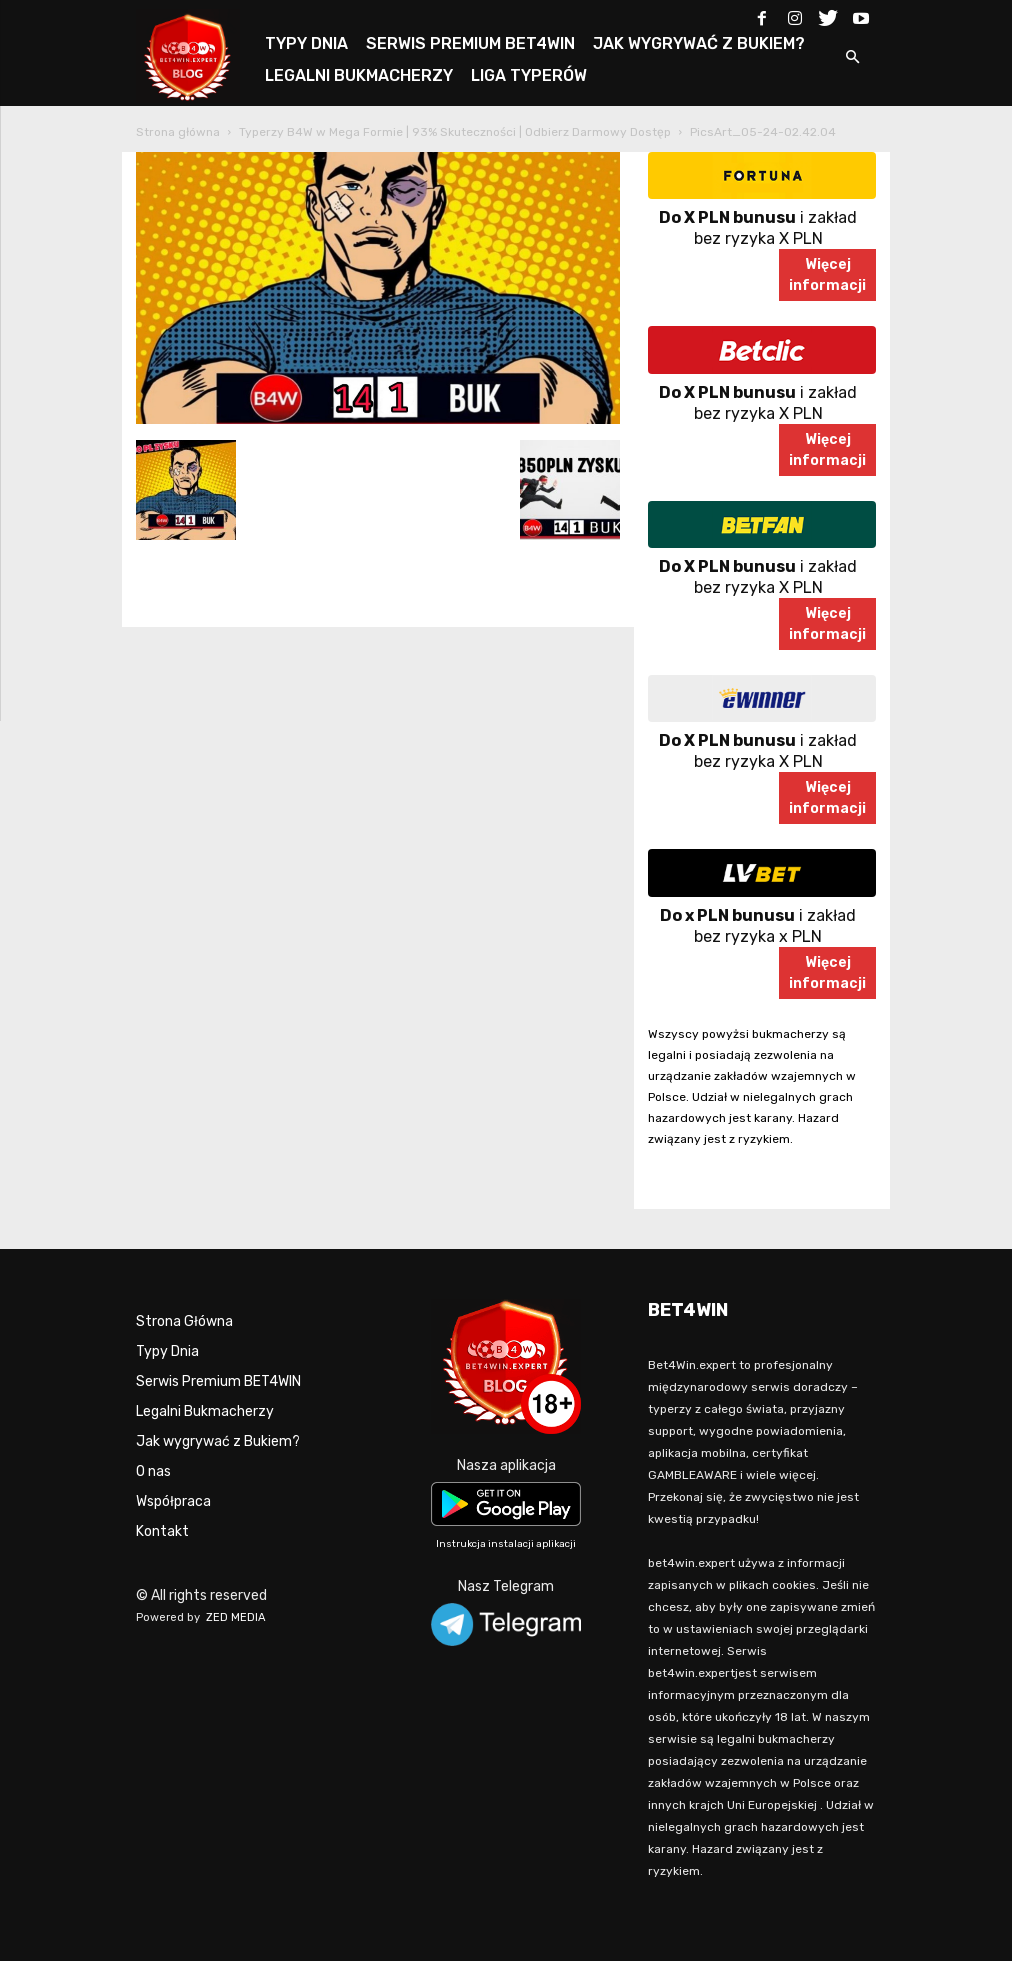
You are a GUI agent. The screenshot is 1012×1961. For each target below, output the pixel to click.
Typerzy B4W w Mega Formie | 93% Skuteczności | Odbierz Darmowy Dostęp (455, 132)
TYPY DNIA (306, 43)
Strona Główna (184, 1321)
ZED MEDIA (236, 1617)
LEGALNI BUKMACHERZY (359, 75)
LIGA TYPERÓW (529, 75)
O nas (153, 1471)
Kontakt (162, 1531)
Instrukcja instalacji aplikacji (506, 1544)
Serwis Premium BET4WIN (218, 1381)
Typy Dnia (167, 1351)
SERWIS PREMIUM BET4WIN (470, 43)
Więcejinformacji (827, 275)
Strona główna (178, 132)
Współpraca (173, 1501)
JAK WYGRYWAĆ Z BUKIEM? (699, 43)
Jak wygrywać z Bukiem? (218, 1441)
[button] (852, 58)
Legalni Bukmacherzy (205, 1411)
